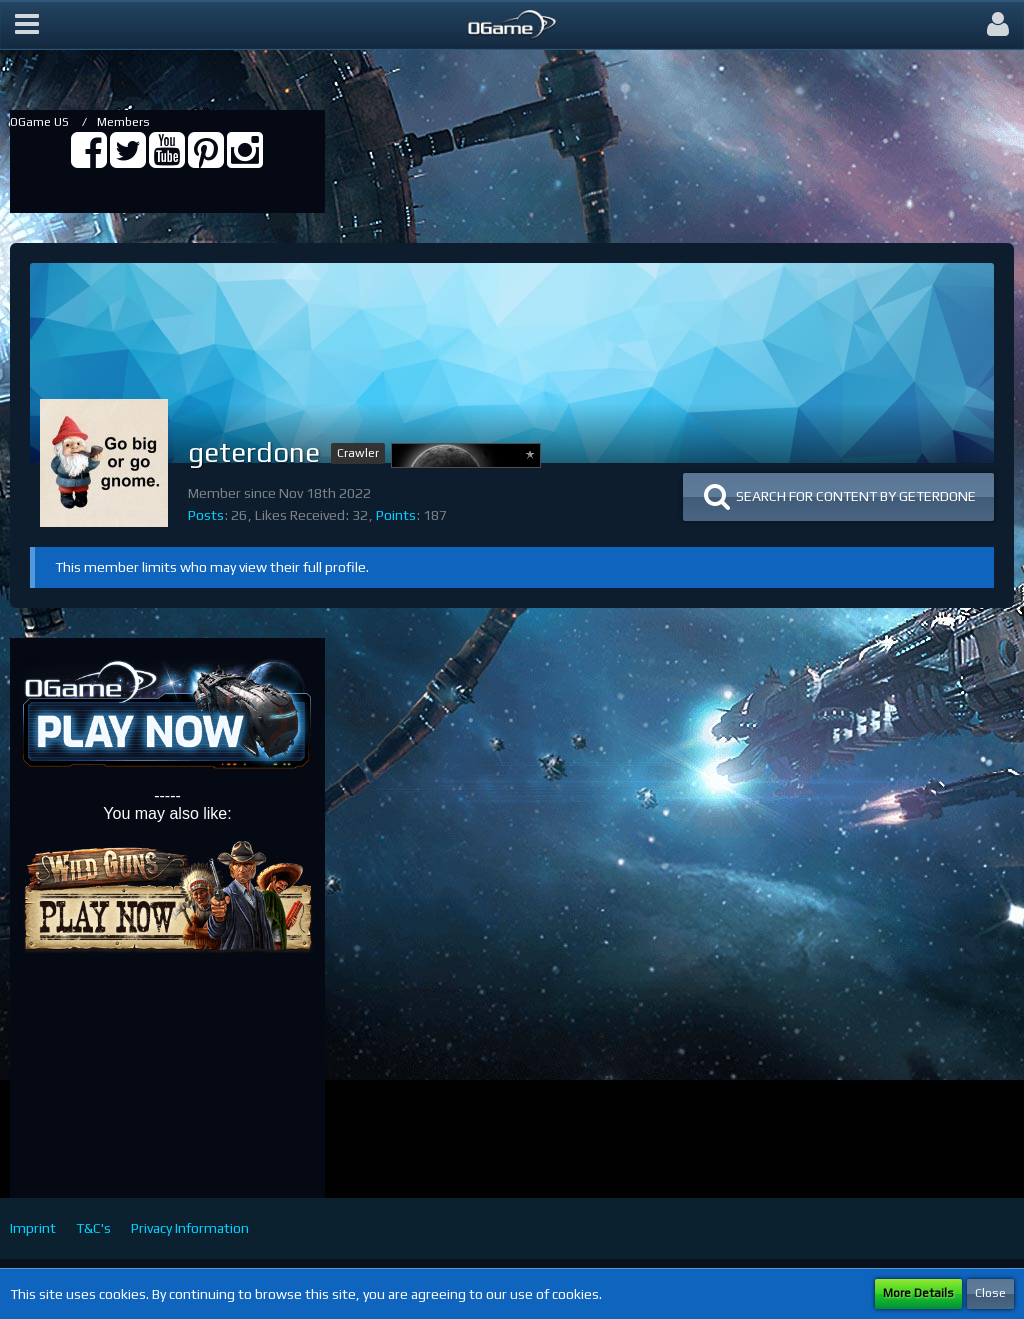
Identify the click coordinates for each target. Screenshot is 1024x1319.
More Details (918, 1293)
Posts (206, 515)
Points (396, 515)
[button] (27, 25)
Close (990, 1293)
